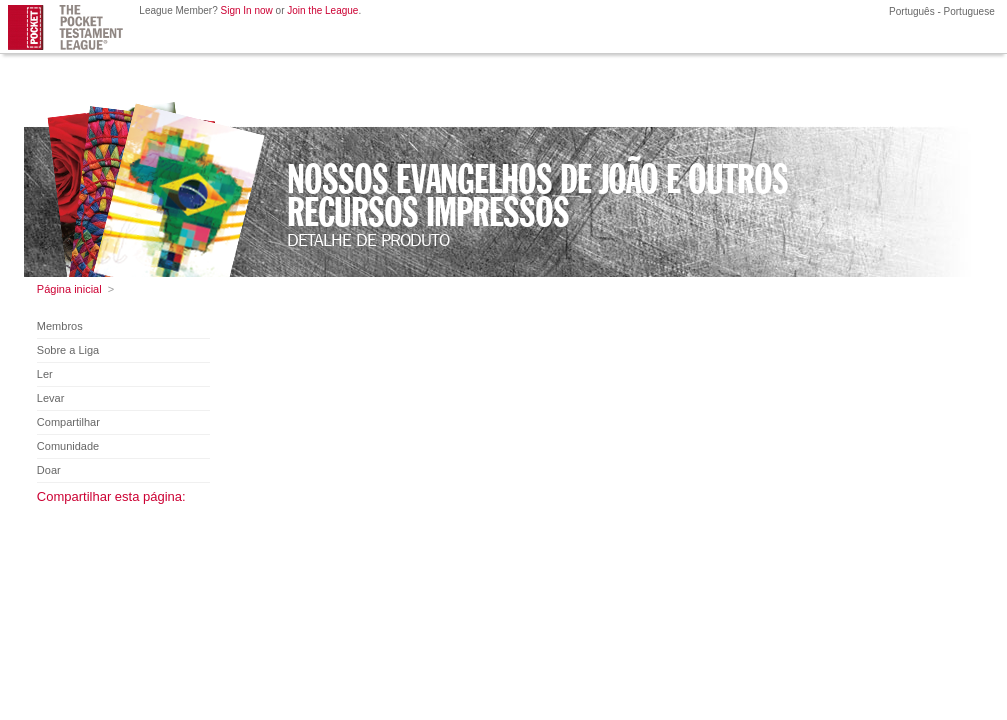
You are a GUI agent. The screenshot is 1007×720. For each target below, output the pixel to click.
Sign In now (247, 10)
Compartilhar (68, 422)
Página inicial (69, 289)
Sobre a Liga (68, 350)
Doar (49, 470)
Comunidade (68, 446)
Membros (60, 326)
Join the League (322, 10)
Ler (45, 374)
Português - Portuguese (940, 11)
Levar (51, 398)
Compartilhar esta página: (111, 496)
